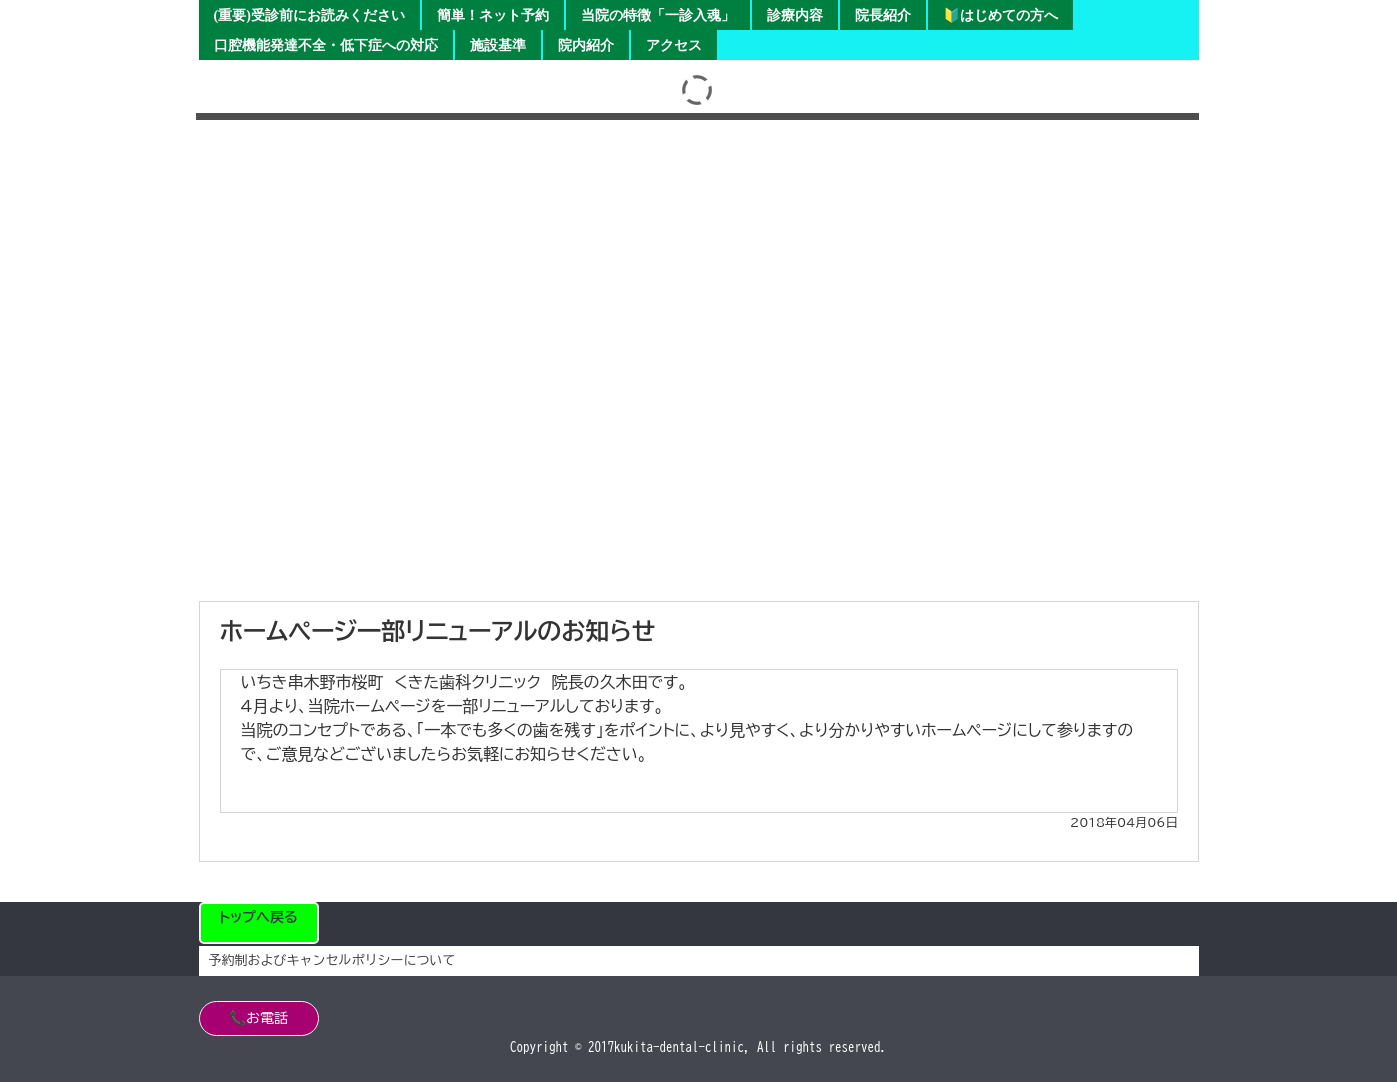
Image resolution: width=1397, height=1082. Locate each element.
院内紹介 (586, 45)
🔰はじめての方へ (1000, 15)
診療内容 (795, 15)
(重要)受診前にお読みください (309, 15)
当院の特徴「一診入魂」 (658, 15)
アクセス (674, 45)
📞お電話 (258, 1018)
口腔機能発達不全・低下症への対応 (326, 45)
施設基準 (498, 45)
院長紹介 (883, 15)
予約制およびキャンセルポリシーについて (332, 960)
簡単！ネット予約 (493, 15)
